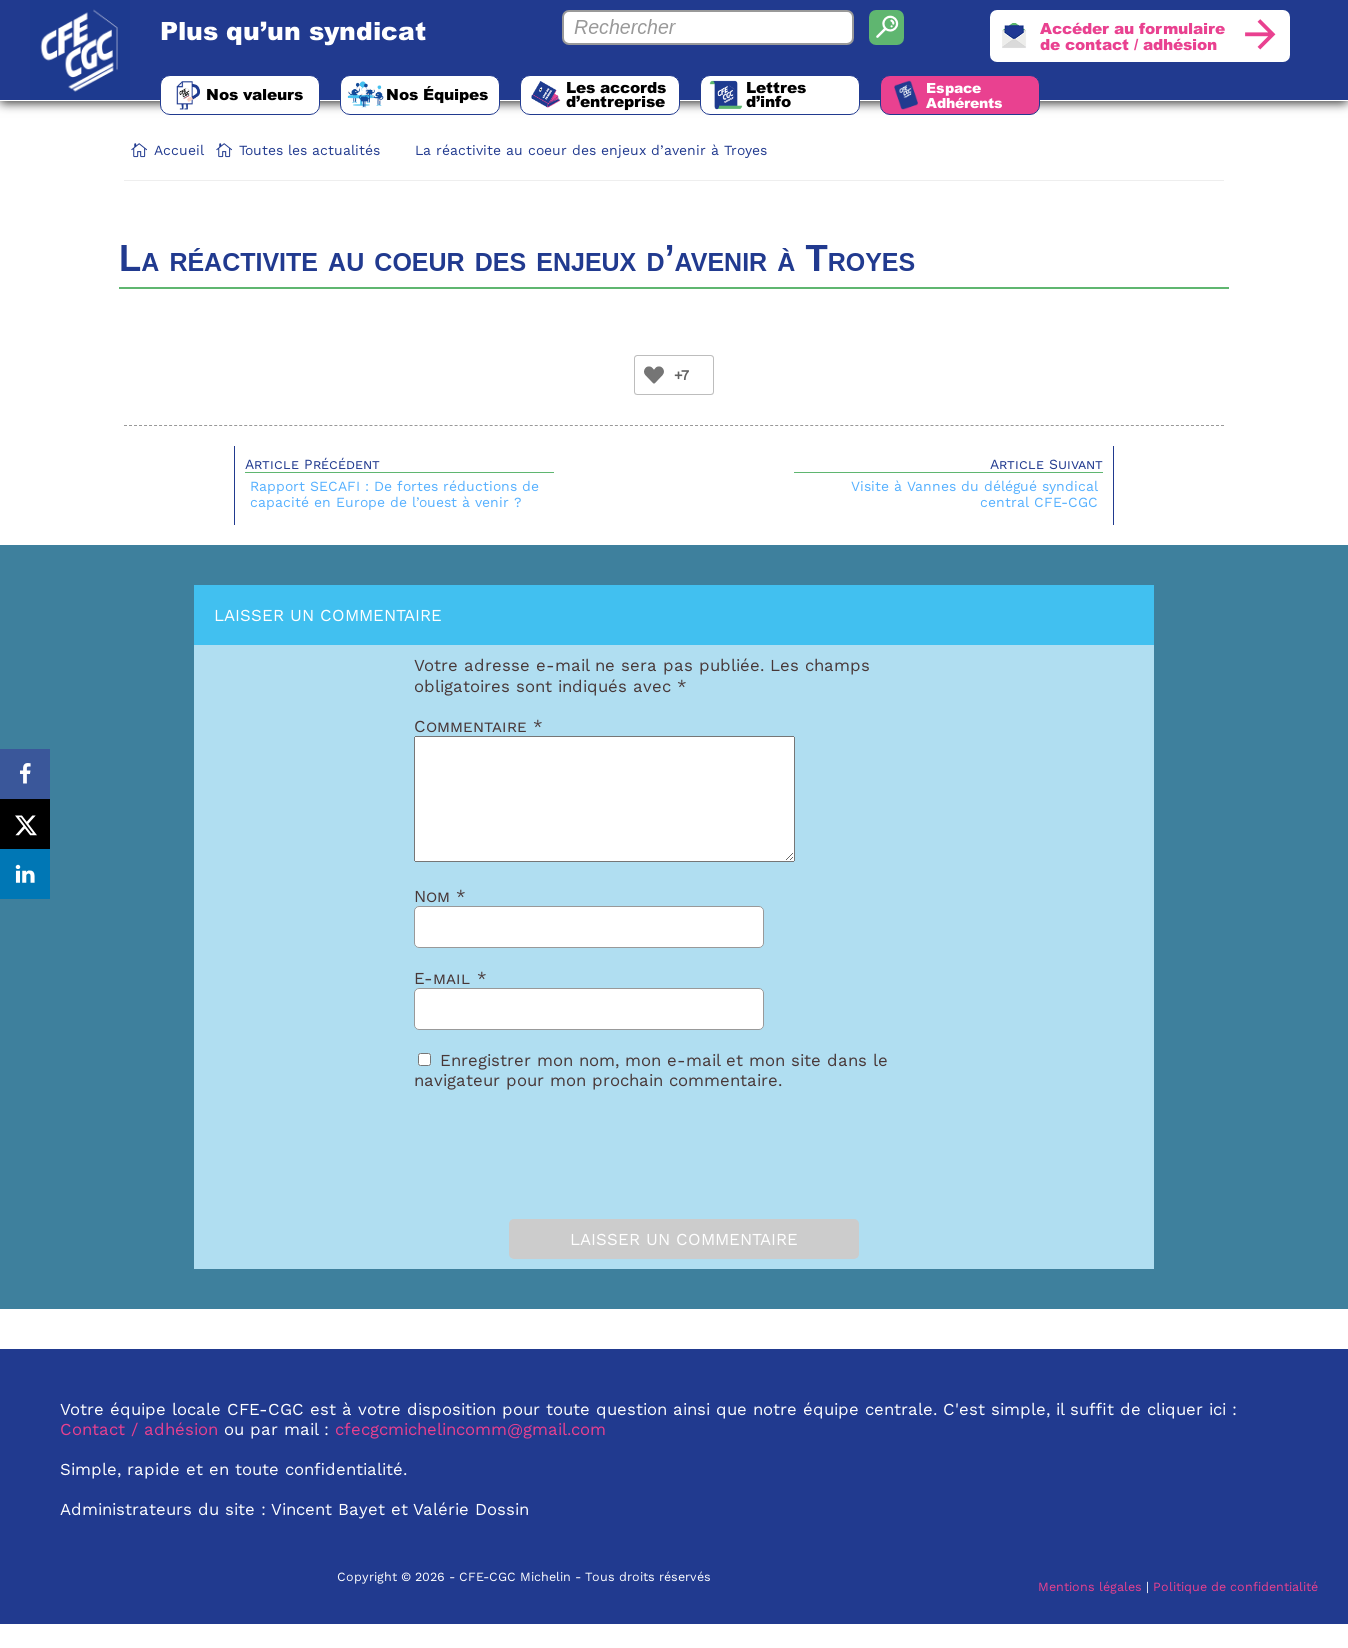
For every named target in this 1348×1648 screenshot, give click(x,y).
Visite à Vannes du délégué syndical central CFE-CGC (974, 494)
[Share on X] (25, 824)
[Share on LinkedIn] (25, 874)
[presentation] (526, 1174)
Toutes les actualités (309, 150)
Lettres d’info (776, 94)
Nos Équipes (437, 94)
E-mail (450, 1002)
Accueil (179, 150)
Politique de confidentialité (1235, 1610)
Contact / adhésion (139, 1453)
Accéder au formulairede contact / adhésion (1132, 36)
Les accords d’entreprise (616, 94)
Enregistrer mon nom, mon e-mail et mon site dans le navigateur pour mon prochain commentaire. (651, 1094)
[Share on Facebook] (25, 774)
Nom (440, 920)
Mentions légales (1090, 1610)
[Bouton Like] (654, 375)
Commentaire (478, 726)
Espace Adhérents (964, 95)
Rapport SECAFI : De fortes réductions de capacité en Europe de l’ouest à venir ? (394, 494)
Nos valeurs (254, 94)
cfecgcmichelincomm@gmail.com (470, 1453)
